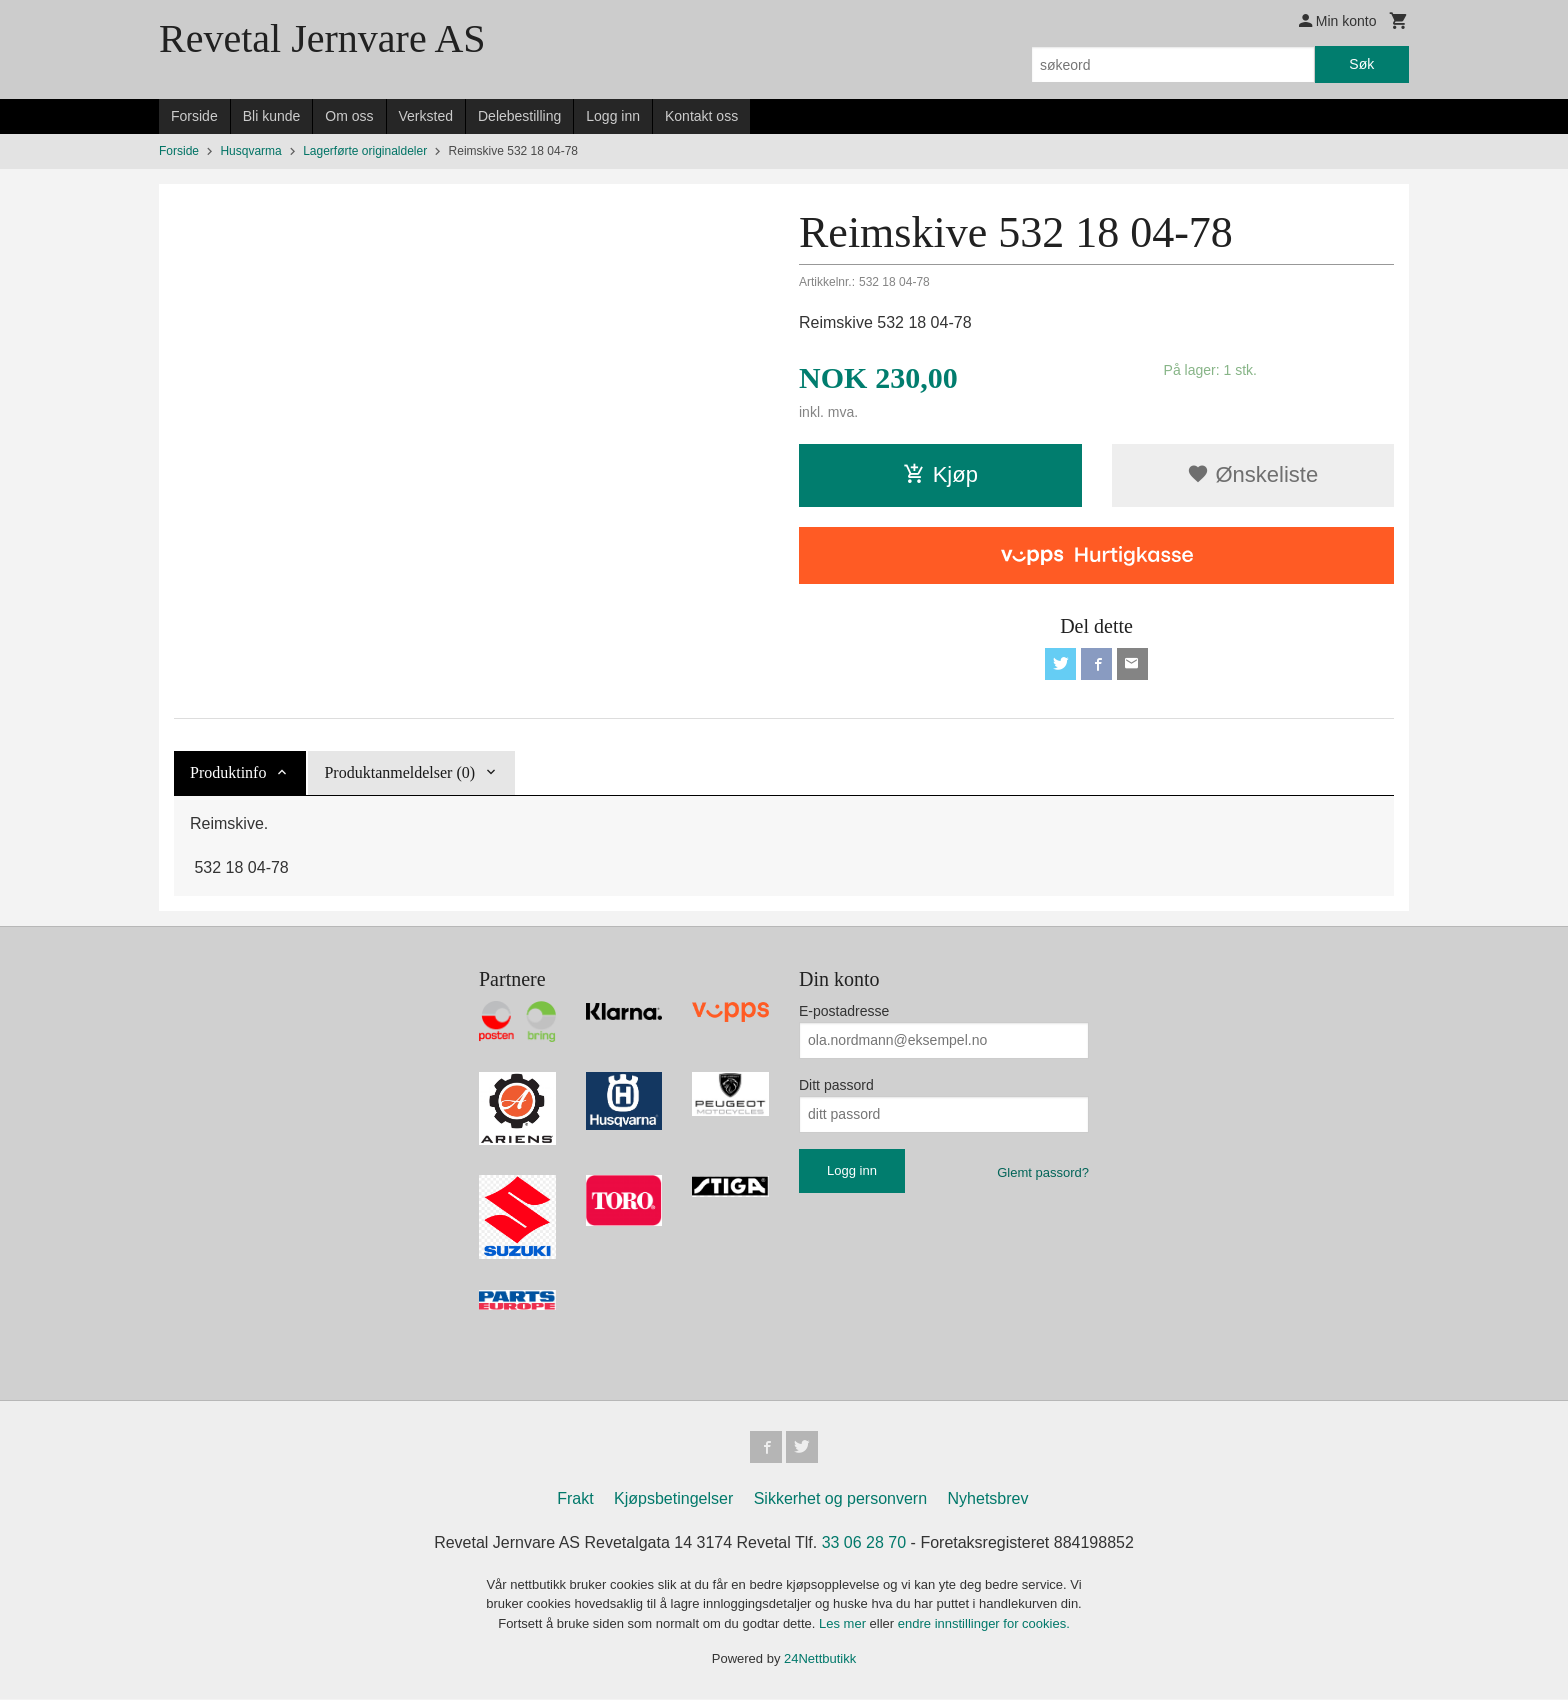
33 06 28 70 (864, 1543)
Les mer (844, 1624)
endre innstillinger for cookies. (984, 1624)
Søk (1361, 64)
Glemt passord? (1043, 1172)
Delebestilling (519, 116)
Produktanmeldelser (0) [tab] (399, 772)
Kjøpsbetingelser (673, 1499)
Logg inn (613, 116)
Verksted (426, 116)
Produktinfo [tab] (228, 772)
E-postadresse (844, 1011)
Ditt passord (836, 1085)
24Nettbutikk (820, 1659)
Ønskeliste (1252, 474)
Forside (194, 116)
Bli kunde (272, 116)
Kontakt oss (701, 116)
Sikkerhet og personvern (840, 1499)
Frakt (575, 1499)
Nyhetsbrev (988, 1499)
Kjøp (940, 474)
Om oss (349, 116)
